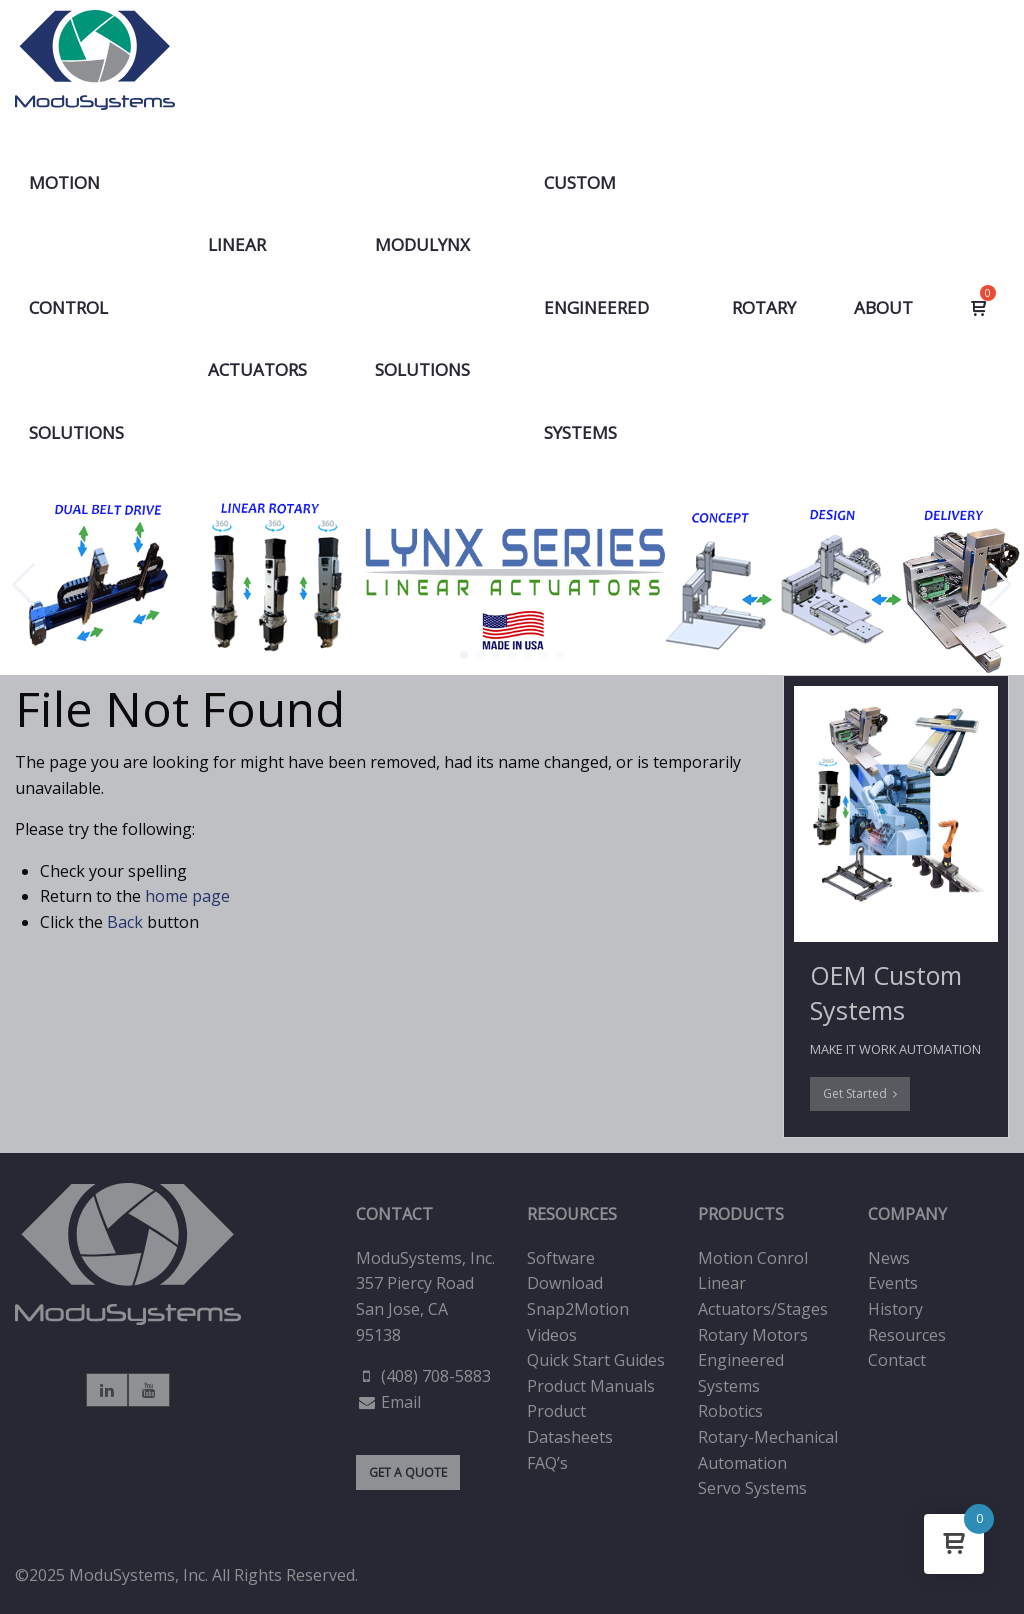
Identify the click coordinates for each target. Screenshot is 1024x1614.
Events (893, 1283)
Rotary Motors (753, 1335)
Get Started (860, 1093)
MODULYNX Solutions (422, 307)
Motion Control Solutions (76, 307)
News (889, 1258)
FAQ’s (547, 1463)
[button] (464, 655)
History (895, 1309)
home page (187, 896)
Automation (742, 1463)
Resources (907, 1335)
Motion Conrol (753, 1258)
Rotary (764, 307)
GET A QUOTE (408, 1472)
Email (401, 1402)
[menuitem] (89, 307)
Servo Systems (752, 1488)
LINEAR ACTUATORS (257, 307)
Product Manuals (591, 1386)
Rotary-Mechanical (768, 1437)
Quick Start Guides (596, 1360)
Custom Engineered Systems (596, 307)
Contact (897, 1360)
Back (125, 922)
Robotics (730, 1411)
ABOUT (883, 307)
